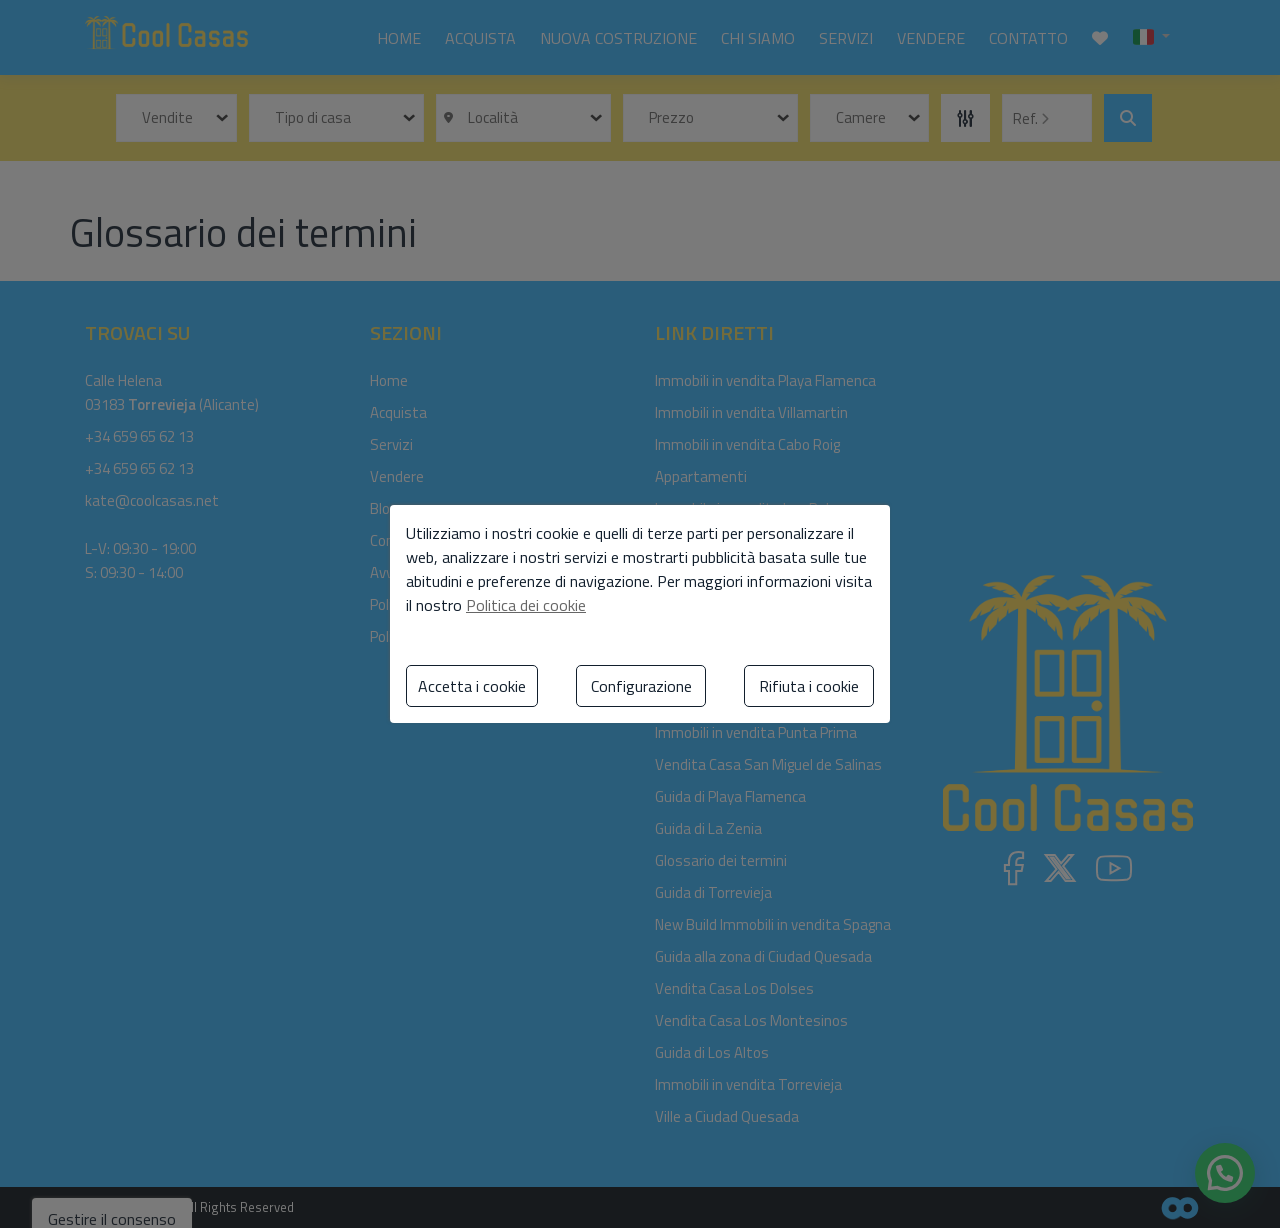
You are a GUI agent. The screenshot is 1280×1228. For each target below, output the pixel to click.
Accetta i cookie (472, 686)
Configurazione (641, 686)
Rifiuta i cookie (809, 686)
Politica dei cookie (526, 605)
